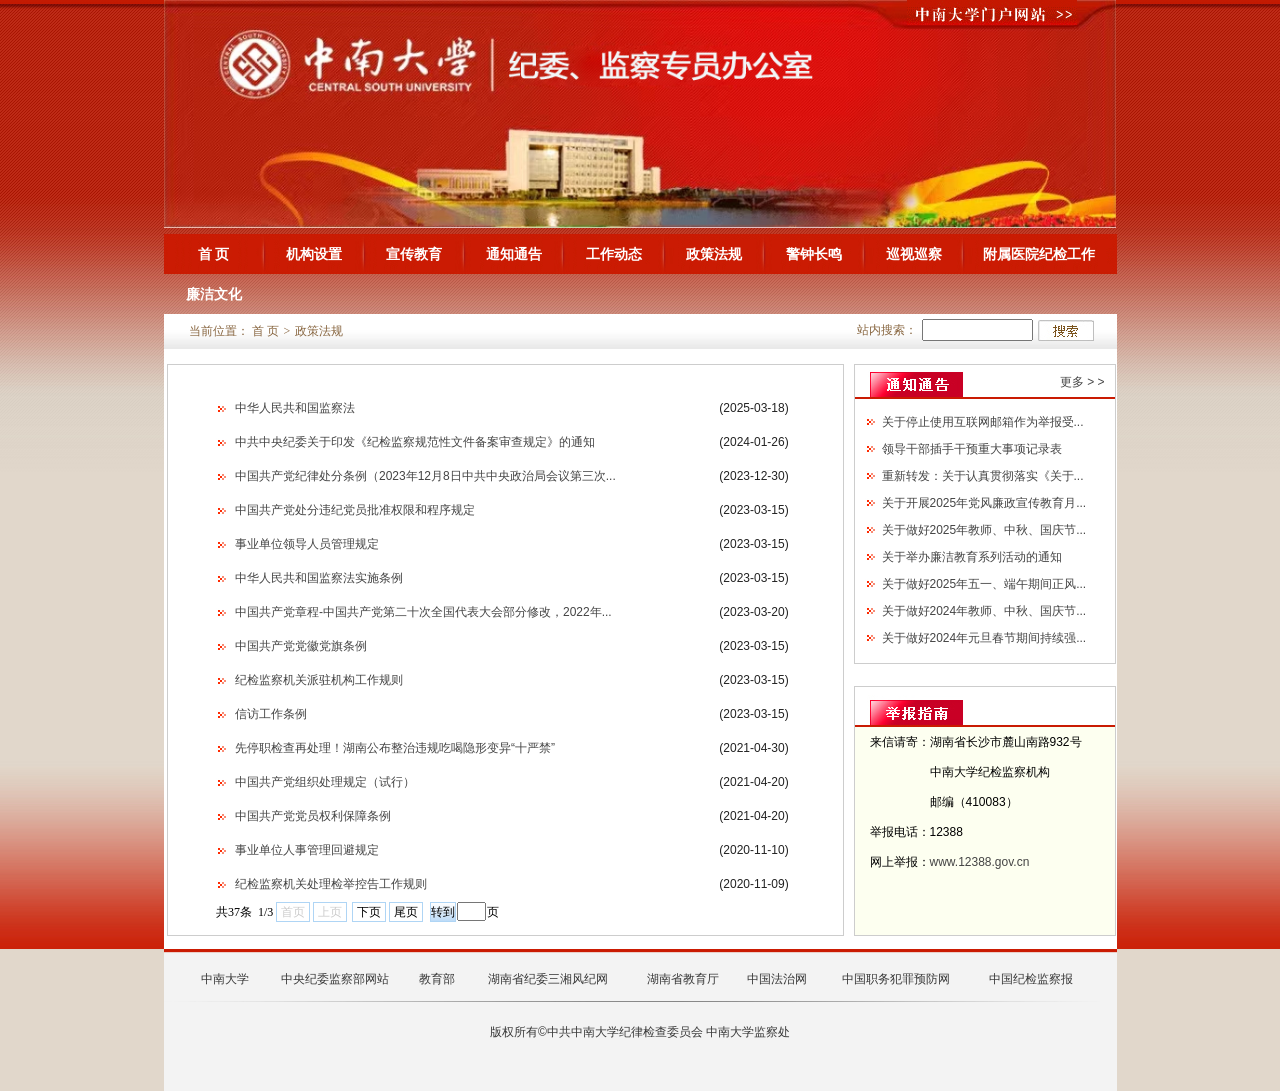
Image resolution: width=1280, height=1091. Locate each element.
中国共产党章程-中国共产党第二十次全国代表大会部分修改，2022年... (423, 612)
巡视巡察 (914, 254)
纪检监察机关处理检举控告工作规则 (331, 884)
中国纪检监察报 (1031, 979)
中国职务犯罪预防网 (896, 979)
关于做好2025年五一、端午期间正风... (984, 584)
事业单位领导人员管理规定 (307, 544)
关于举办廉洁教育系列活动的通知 (972, 557)
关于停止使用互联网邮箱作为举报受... (983, 422)
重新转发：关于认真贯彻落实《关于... (983, 476)
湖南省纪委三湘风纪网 (548, 979)
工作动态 (614, 254)
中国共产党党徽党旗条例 (301, 646)
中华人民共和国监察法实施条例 (319, 578)
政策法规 (714, 254)
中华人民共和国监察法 (295, 408)
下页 (369, 912)
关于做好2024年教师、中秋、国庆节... (984, 611)
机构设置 (314, 254)
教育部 (437, 979)
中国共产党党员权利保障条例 (313, 816)
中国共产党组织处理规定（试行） (325, 782)
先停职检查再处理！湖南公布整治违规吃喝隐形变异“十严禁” (395, 748)
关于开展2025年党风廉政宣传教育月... (984, 503)
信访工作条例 (271, 714)
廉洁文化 (214, 294)
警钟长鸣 (814, 254)
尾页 (406, 912)
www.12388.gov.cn (980, 862)
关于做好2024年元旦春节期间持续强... (984, 638)
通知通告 (514, 254)
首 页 (214, 254)
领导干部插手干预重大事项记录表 (972, 449)
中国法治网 (777, 979)
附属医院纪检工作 (1039, 254)
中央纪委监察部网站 (335, 979)
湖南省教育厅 (683, 979)
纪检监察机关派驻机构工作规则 (319, 680)
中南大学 (225, 979)
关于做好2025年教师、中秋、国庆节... (984, 530)
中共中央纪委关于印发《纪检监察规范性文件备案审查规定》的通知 (415, 442)
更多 (1072, 382)
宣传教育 (414, 254)
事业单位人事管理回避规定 (307, 850)
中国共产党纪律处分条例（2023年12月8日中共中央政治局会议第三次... (425, 476)
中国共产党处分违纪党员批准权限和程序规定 (355, 510)
